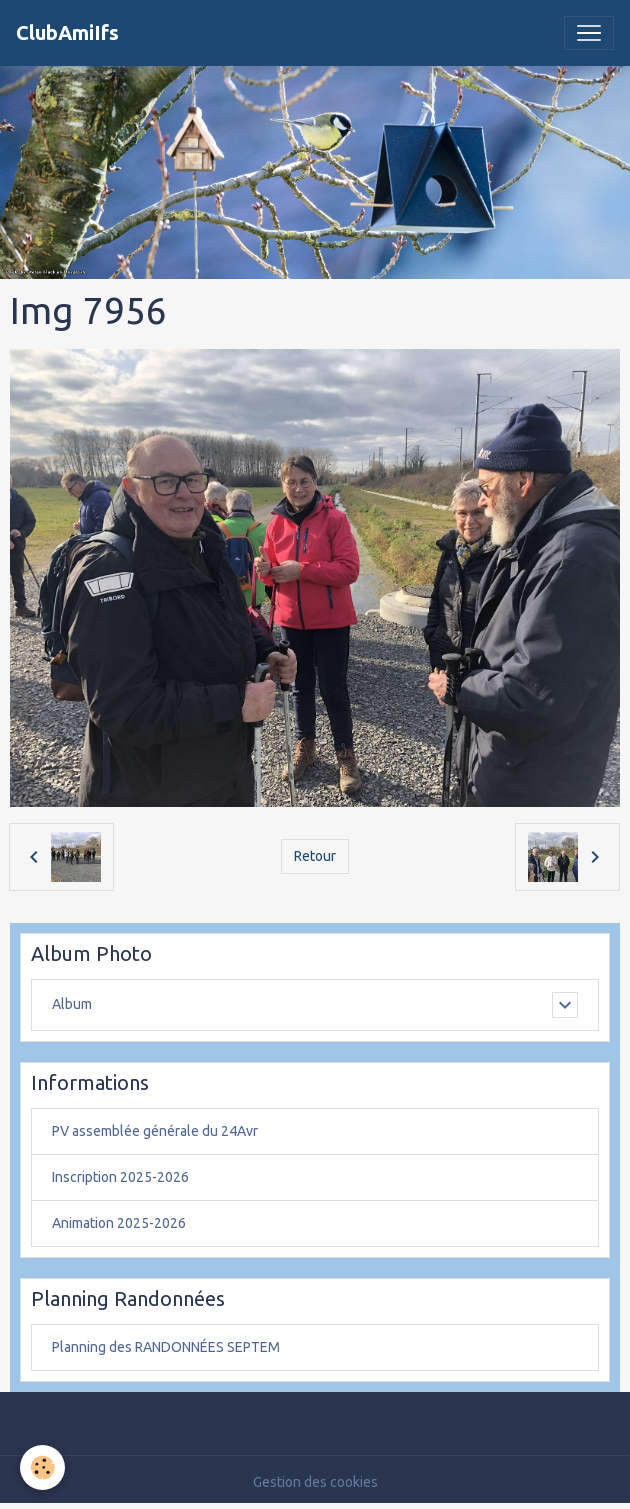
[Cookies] (42, 1467)
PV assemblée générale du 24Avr (155, 1131)
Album (72, 1004)
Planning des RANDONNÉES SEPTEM (166, 1347)
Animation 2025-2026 (119, 1223)
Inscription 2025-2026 (120, 1177)
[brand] (67, 33)
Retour (315, 856)
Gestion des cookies (315, 1482)
